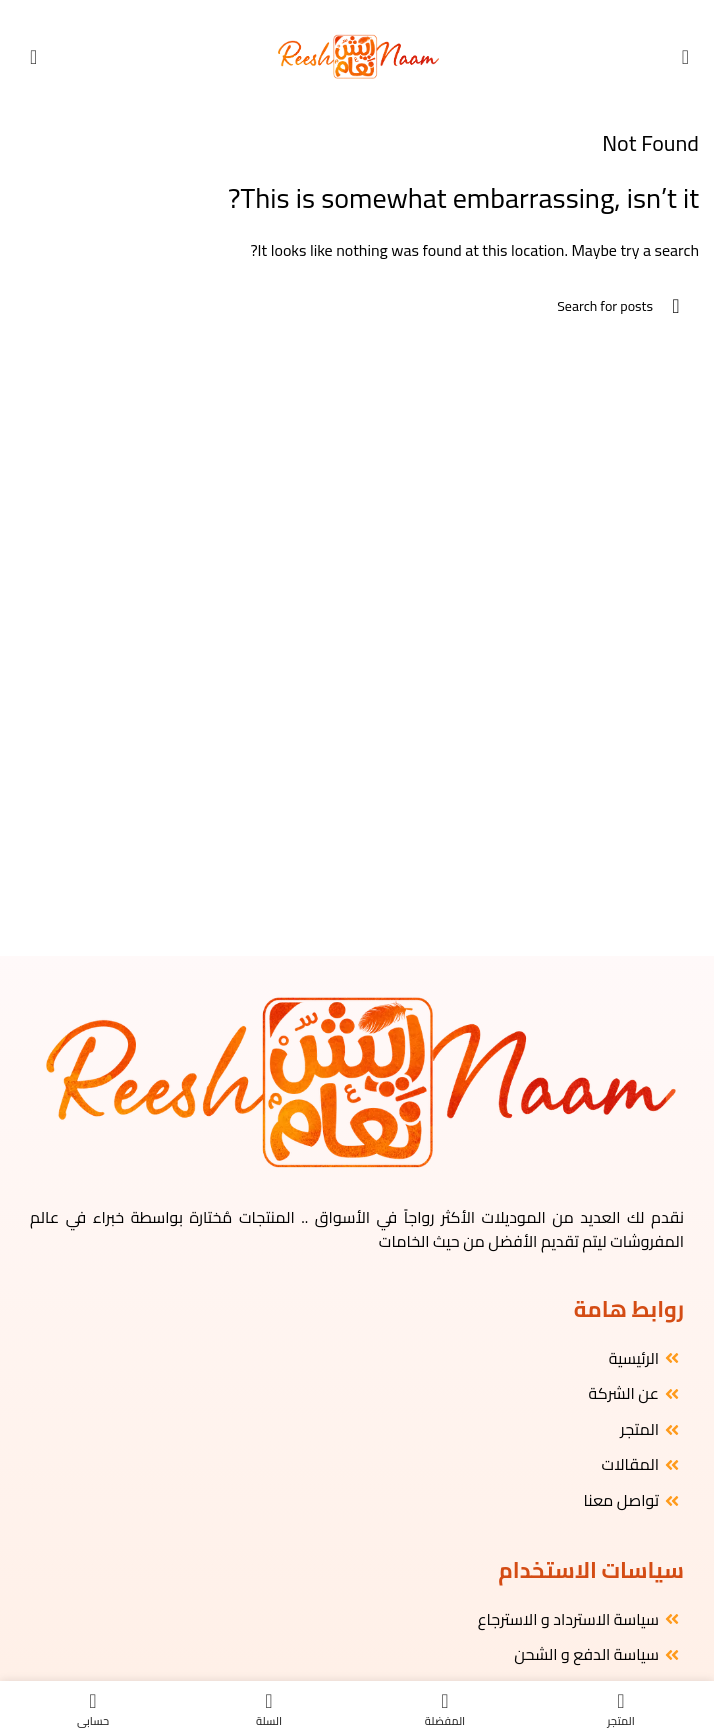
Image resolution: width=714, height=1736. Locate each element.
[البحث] (357, 306)
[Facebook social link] (382, 13)
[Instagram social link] (365, 13)
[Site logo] (357, 55)
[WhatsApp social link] (331, 13)
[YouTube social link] (348, 13)
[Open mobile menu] (685, 57)
